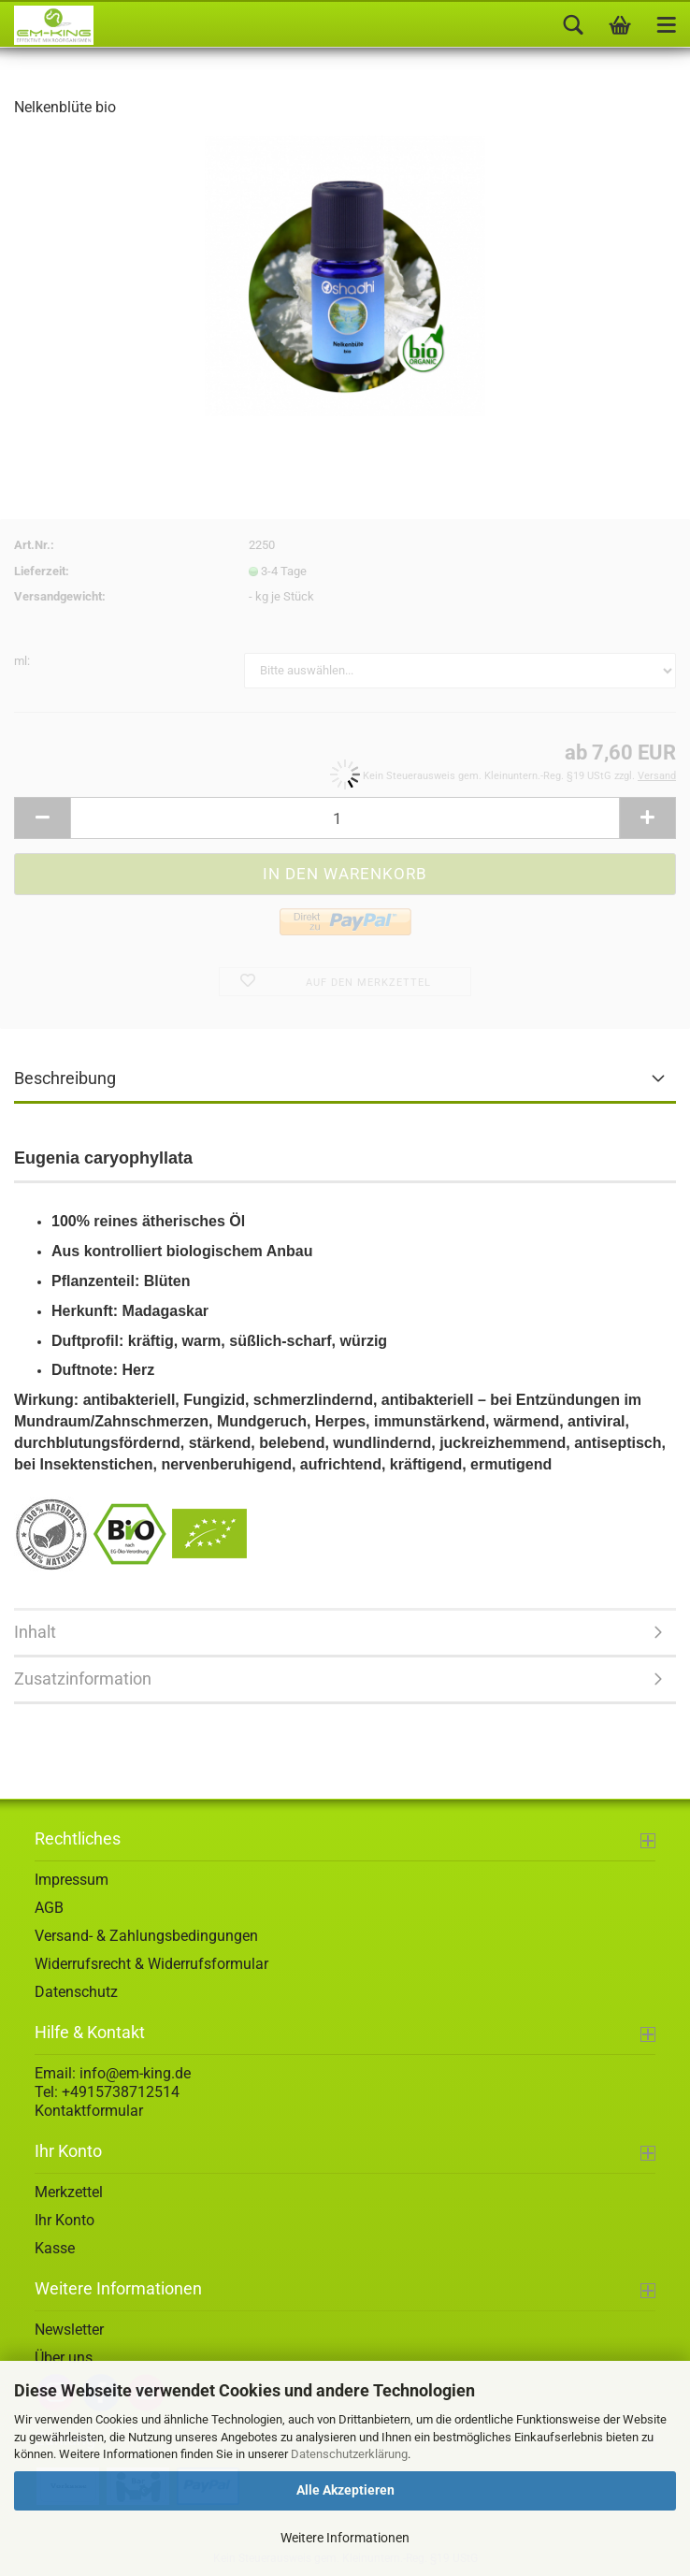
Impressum (71, 1880)
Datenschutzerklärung (349, 2454)
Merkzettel (69, 2192)
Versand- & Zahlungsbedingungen (146, 1936)
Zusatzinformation (82, 1678)
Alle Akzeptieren (345, 2489)
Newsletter (69, 2329)
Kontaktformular (89, 2111)
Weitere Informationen (345, 2537)
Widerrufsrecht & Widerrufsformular (151, 1964)
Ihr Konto (64, 2220)
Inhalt (35, 1632)
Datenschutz (76, 1992)
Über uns (64, 2357)
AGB (49, 1908)
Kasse (55, 2248)
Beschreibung (65, 1078)
